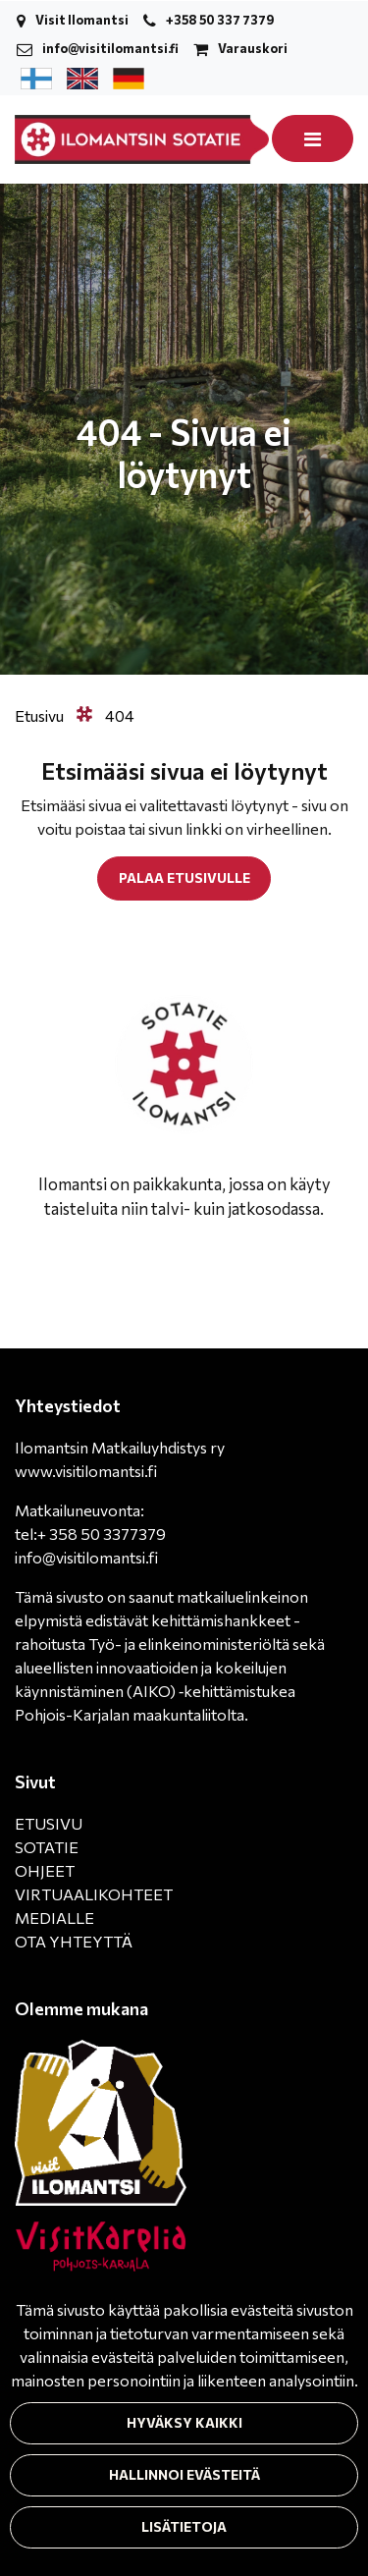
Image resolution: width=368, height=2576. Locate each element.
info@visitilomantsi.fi (110, 48)
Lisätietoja (184, 2526)
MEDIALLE (54, 1917)
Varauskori (253, 48)
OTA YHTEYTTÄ (73, 1941)
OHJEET (45, 1870)
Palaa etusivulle (184, 877)
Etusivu (41, 715)
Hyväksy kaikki (184, 2422)
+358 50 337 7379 (220, 19)
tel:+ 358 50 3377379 (90, 1533)
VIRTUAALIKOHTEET (94, 1894)
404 (119, 715)
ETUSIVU (48, 1823)
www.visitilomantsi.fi (86, 1470)
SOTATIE (47, 1846)
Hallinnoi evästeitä (184, 2474)
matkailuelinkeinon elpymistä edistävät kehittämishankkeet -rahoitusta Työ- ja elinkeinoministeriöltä (161, 1620)
